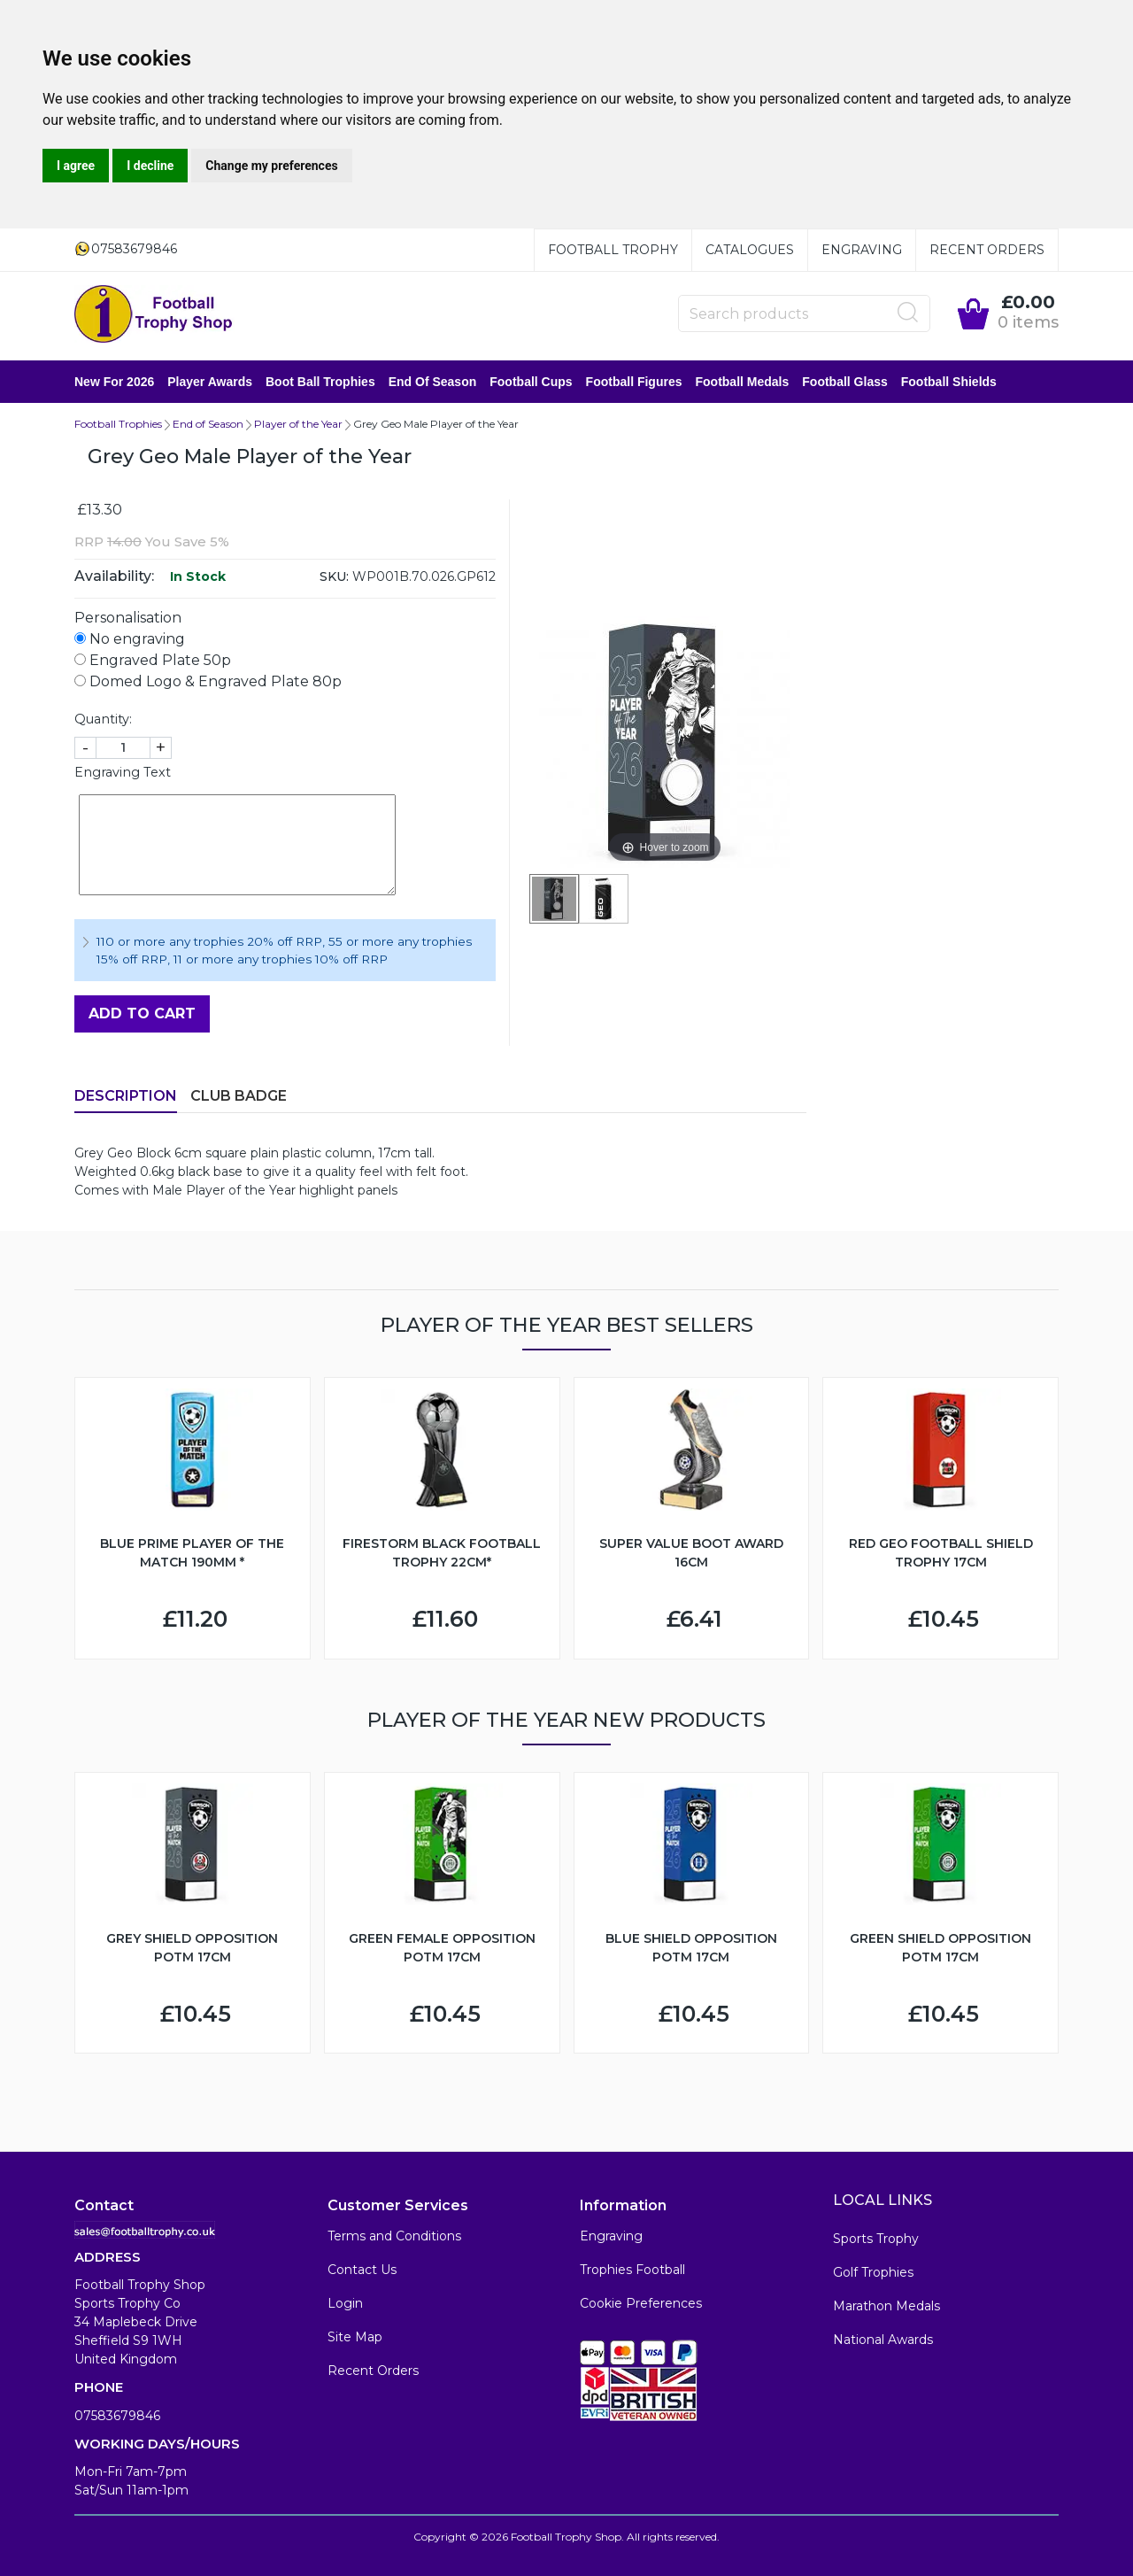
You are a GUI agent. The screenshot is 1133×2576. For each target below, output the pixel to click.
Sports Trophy (876, 2239)
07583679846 (117, 2416)
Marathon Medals (886, 2306)
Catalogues (749, 250)
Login (345, 2303)
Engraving (861, 250)
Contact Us (362, 2270)
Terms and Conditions (394, 2236)
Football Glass (844, 382)
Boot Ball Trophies (320, 382)
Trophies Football (632, 2270)
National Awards (883, 2340)
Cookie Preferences (641, 2303)
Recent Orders (986, 250)
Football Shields (949, 382)
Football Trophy (613, 250)
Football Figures (634, 382)
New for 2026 (114, 382)
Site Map (355, 2337)
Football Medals (742, 382)
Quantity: (103, 719)
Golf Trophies (873, 2272)
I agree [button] (76, 166)
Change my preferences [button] (271, 166)
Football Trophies (118, 423)
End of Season (433, 382)
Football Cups (530, 382)
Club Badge (238, 1095)
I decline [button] (150, 166)
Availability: (114, 576)
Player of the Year (298, 423)
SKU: (334, 576)
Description (125, 1095)
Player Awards (209, 382)
